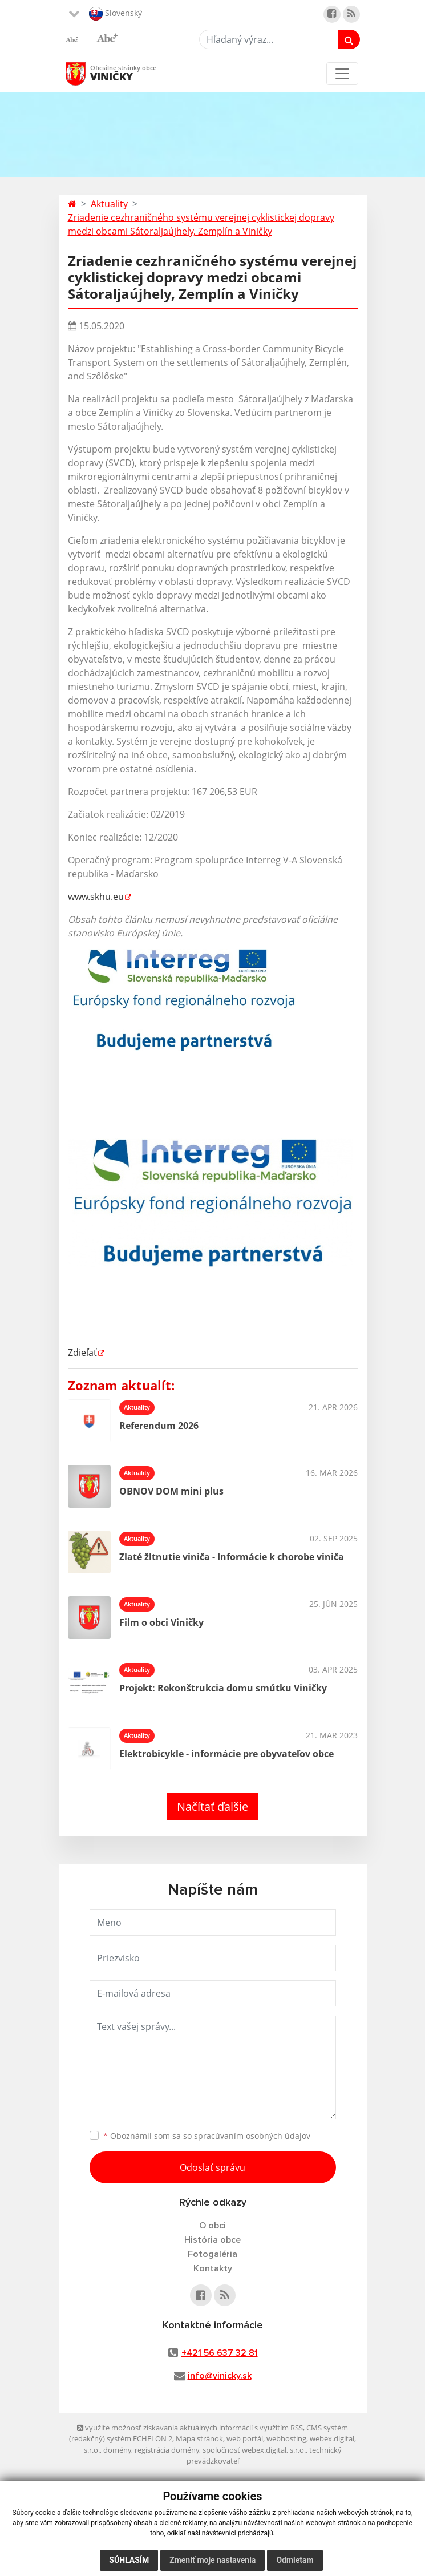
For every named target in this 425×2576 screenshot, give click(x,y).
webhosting (286, 2438)
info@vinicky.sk (220, 2375)
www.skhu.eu (96, 896)
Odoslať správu (212, 2167)
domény (117, 2450)
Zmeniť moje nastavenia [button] (212, 2560)
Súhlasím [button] (129, 2560)
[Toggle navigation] (342, 73)
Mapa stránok (199, 2438)
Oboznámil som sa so (206, 2135)
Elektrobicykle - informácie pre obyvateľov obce (226, 1753)
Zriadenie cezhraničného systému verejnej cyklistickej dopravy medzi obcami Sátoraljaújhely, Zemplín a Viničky (201, 224)
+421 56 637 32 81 (219, 2352)
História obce (212, 2239)
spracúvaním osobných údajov (252, 2135)
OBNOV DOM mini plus (171, 1491)
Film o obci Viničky (161, 1622)
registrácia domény (167, 2450)
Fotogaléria (212, 2254)
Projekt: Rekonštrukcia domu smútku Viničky (223, 1688)
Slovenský (115, 14)
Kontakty (212, 2268)
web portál (244, 2438)
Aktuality (109, 203)
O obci (212, 2225)
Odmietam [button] (294, 2560)
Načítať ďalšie (212, 1806)
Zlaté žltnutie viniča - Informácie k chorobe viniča (231, 1557)
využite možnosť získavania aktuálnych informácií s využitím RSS (190, 2427)
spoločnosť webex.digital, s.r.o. (254, 2450)
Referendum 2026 (159, 1425)
